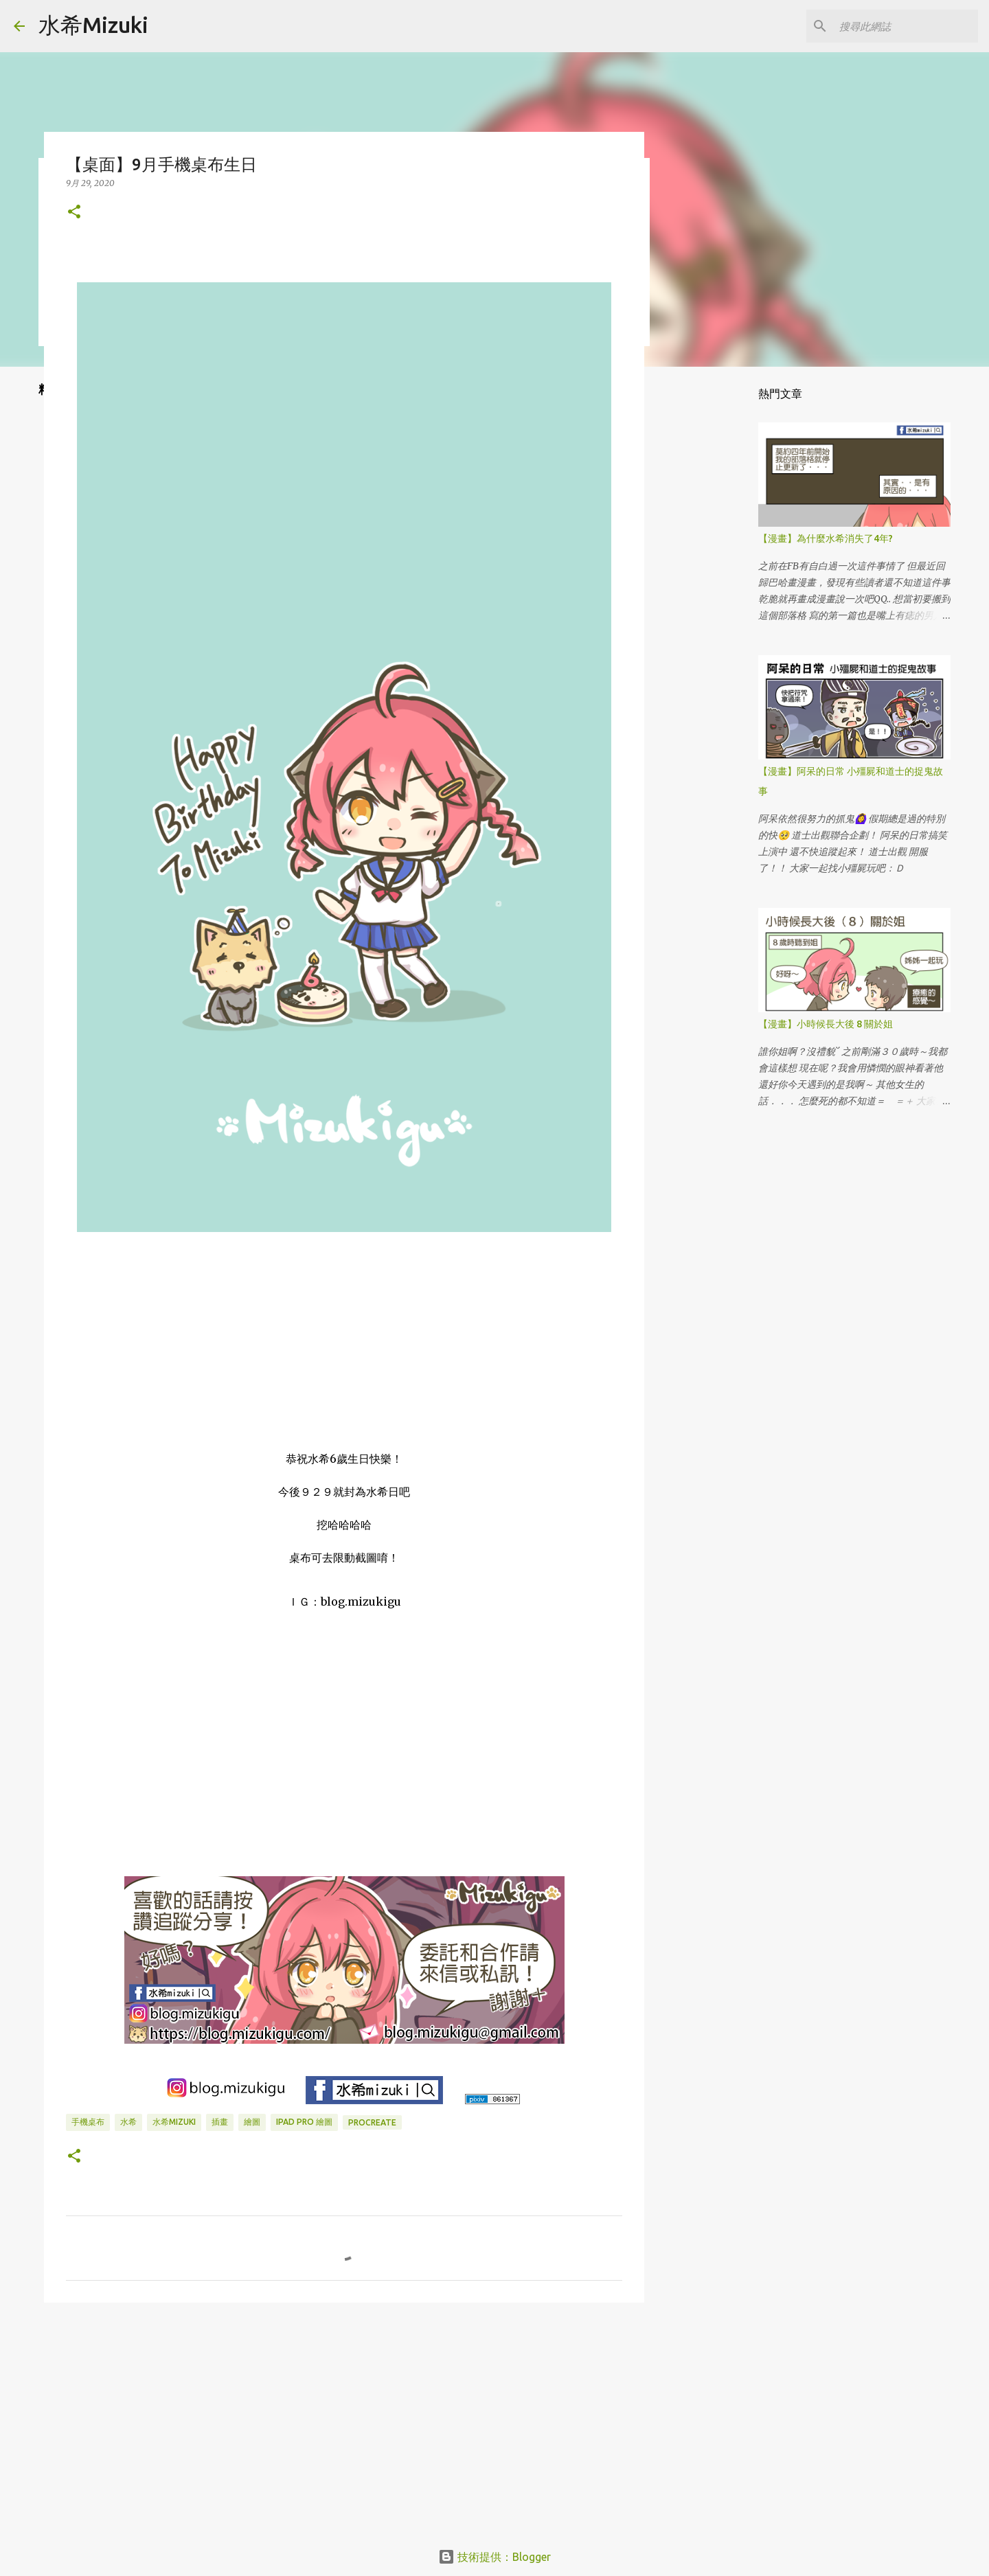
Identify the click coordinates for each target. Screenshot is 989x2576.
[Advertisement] (344, 2419)
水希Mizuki (93, 24)
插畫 (220, 2121)
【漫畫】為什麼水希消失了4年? (825, 538)
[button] (74, 212)
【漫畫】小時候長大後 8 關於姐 (825, 1023)
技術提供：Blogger (494, 2557)
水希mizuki (174, 2121)
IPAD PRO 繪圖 (304, 2121)
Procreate (372, 2122)
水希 (128, 2121)
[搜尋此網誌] (906, 26)
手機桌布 (87, 2121)
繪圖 (252, 2121)
